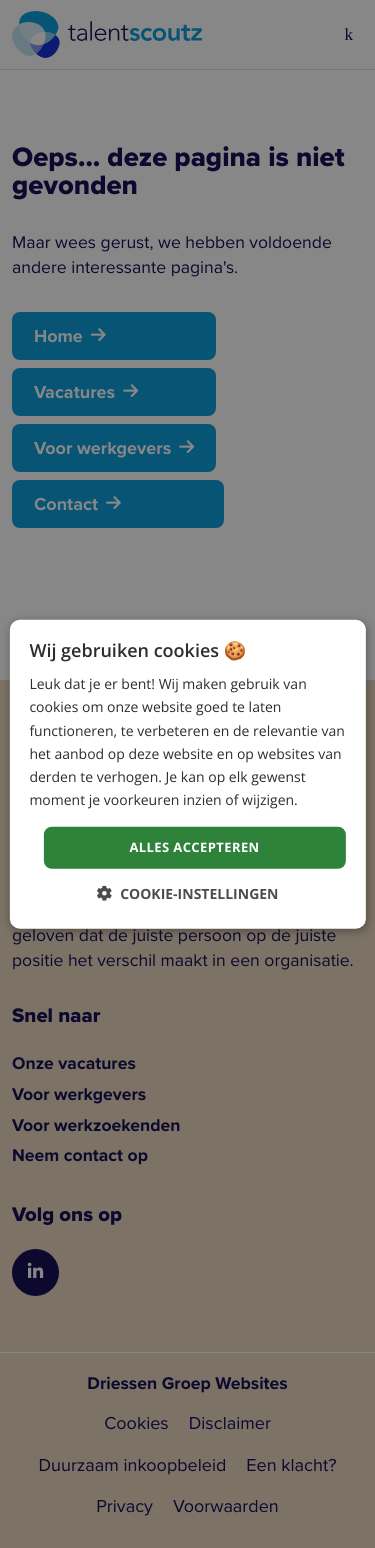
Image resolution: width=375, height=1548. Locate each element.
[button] (188, 893)
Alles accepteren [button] (194, 847)
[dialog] (187, 774)
